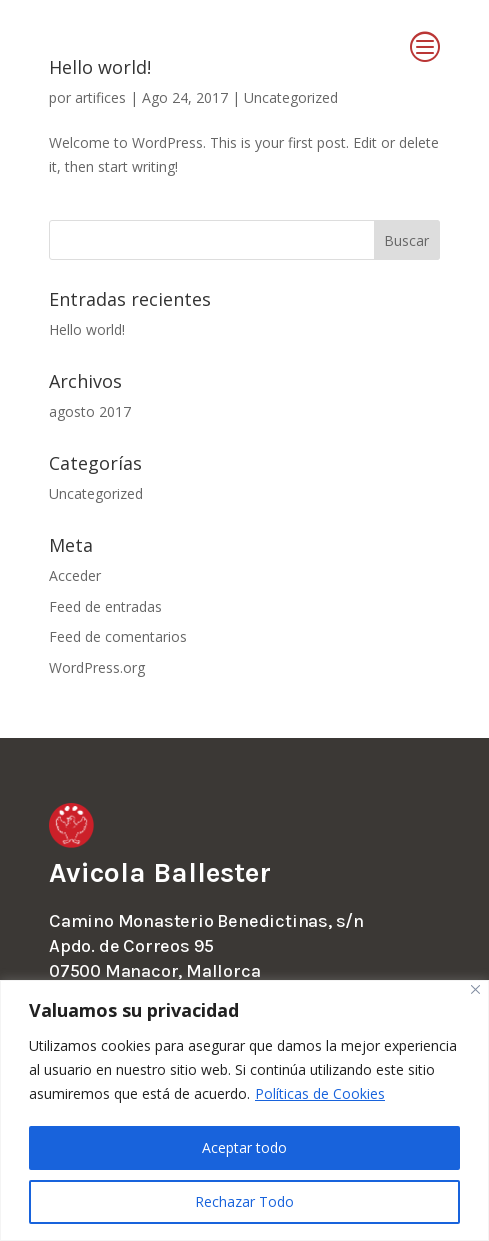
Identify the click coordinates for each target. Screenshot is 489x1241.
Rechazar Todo (244, 1201)
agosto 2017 (90, 411)
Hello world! (87, 329)
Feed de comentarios (118, 636)
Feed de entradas (105, 606)
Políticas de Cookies (320, 1093)
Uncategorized (96, 493)
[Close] (475, 989)
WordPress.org (97, 667)
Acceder (75, 575)
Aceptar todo (244, 1147)
